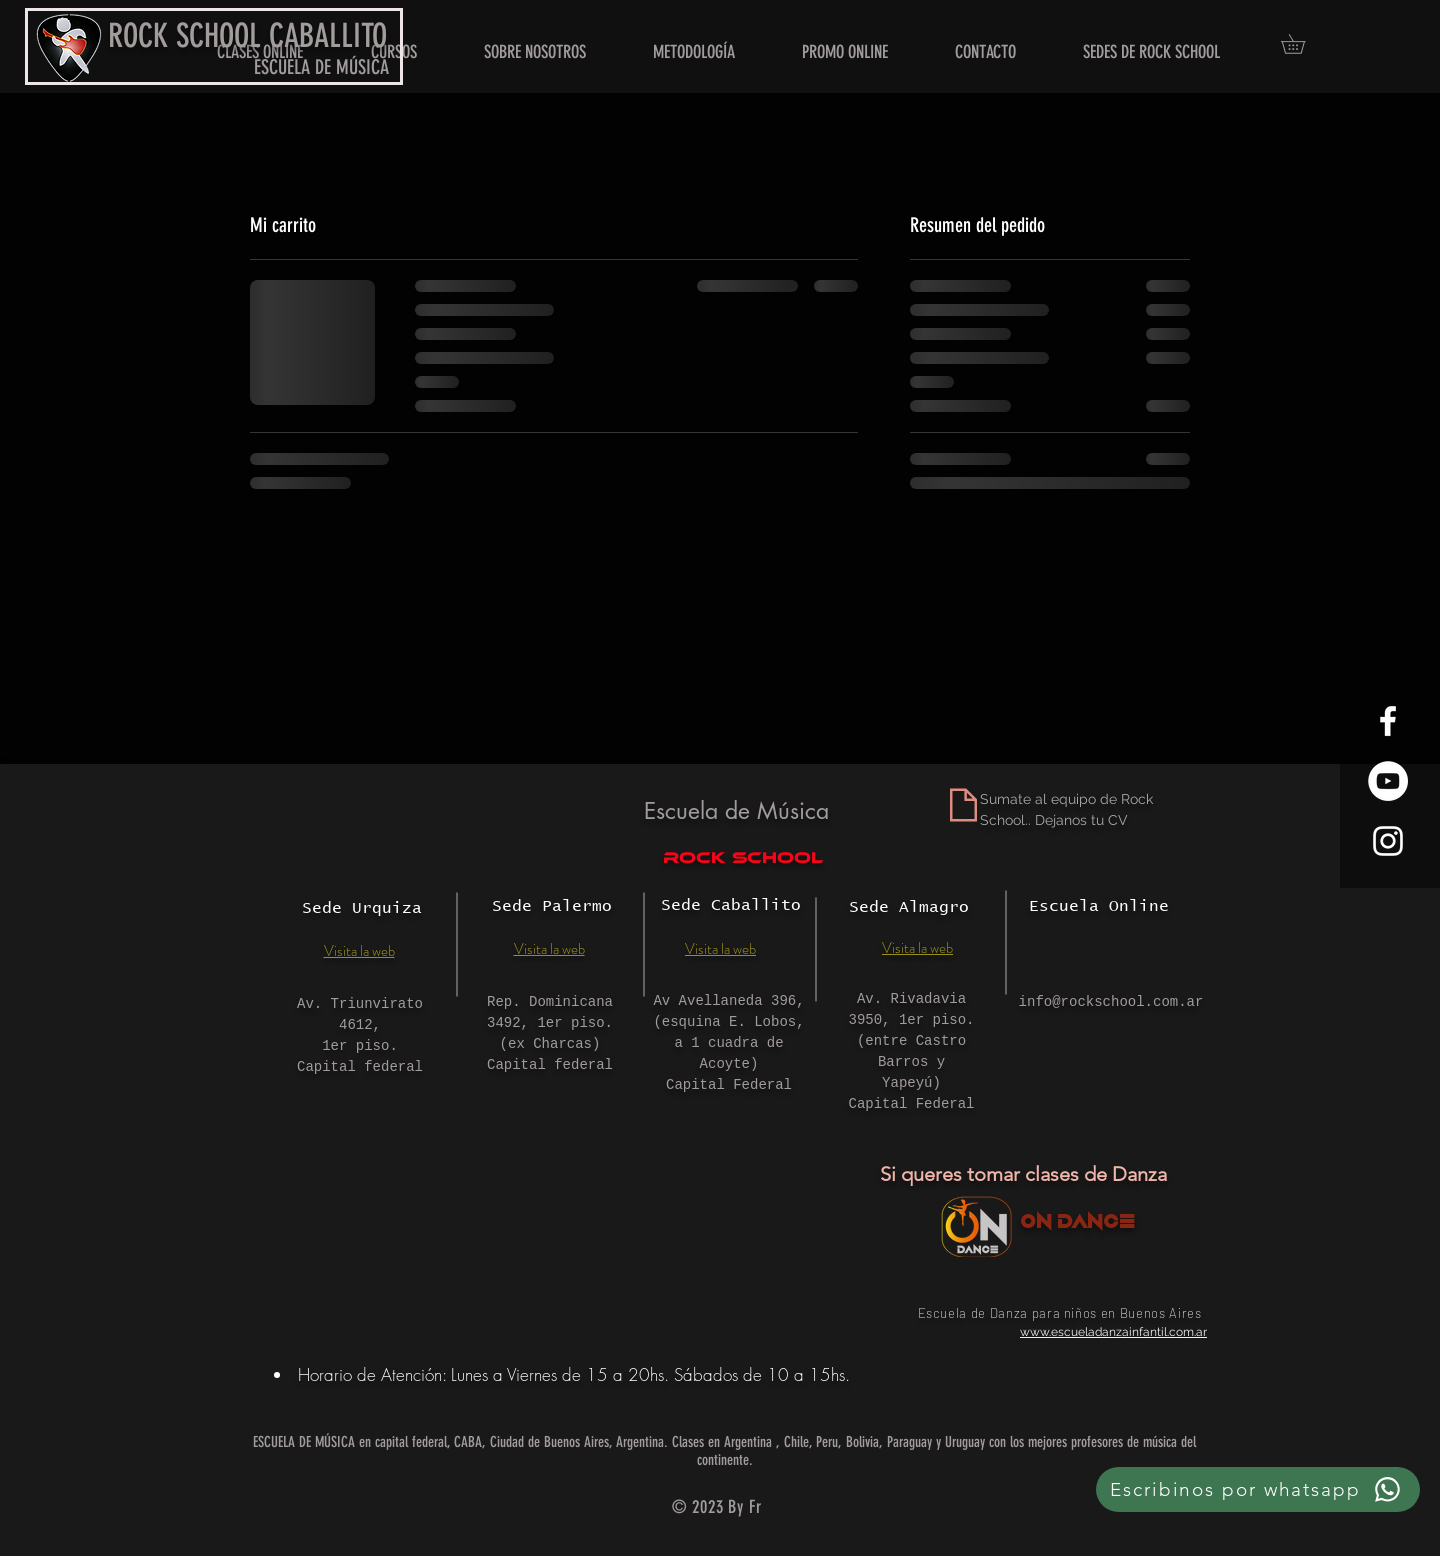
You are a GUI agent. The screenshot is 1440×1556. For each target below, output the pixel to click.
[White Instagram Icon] (1388, 841)
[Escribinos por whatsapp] (1258, 1489)
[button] (1151, 52)
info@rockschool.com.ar (1111, 1002)
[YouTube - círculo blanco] (1388, 781)
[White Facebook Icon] (1388, 721)
